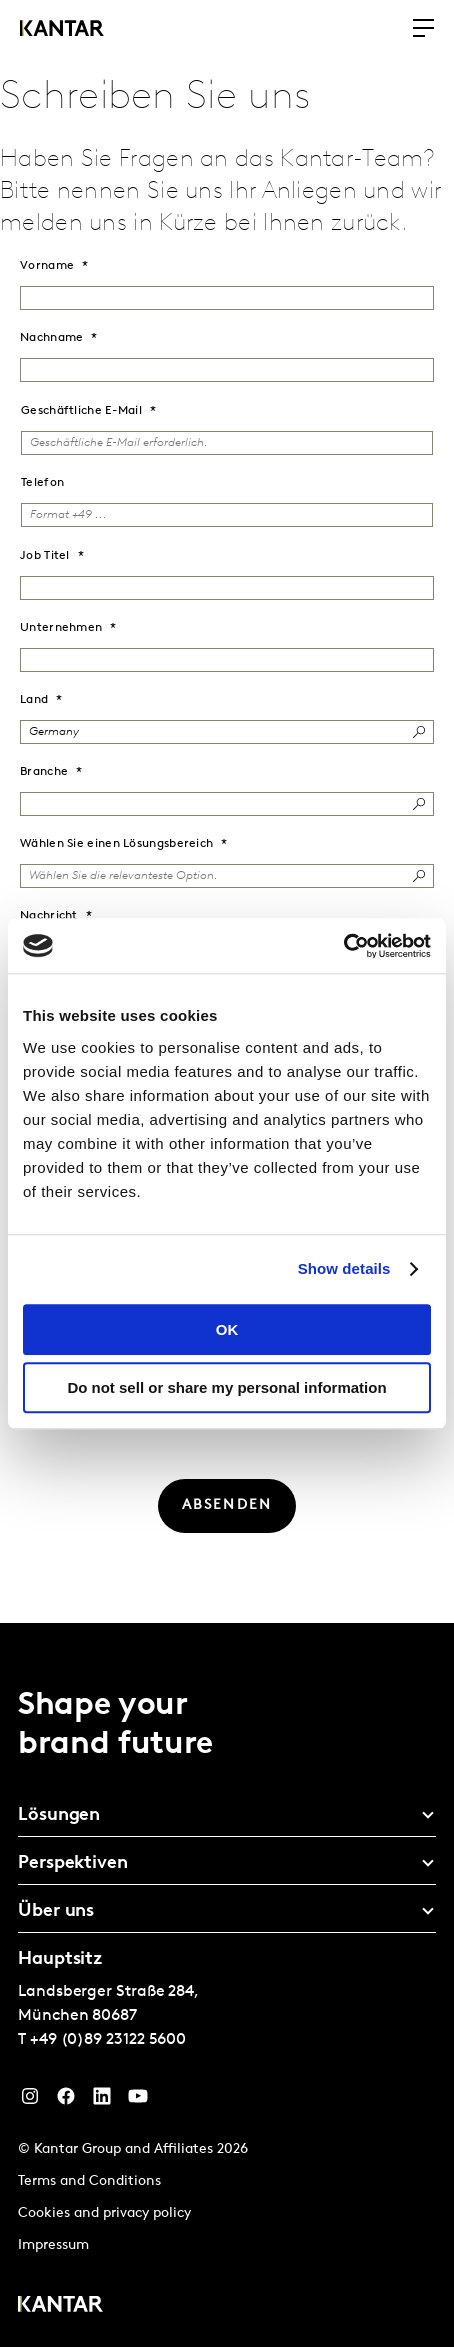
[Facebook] (66, 2101)
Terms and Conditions (89, 2181)
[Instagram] (30, 2101)
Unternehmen (61, 628)
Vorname (47, 266)
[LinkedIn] (102, 2101)
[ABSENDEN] (227, 1506)
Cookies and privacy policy (104, 2213)
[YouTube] (138, 2101)
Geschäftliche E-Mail (81, 411)
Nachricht (49, 916)
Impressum (53, 2245)
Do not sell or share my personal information (226, 1387)
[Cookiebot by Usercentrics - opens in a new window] (343, 946)
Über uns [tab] (56, 1911)
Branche (44, 772)
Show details (344, 1268)
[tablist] (227, 1985)
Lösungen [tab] (59, 1815)
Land (34, 700)
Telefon (42, 483)
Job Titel (45, 556)
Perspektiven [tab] (73, 1863)
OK (227, 1329)
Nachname (51, 338)
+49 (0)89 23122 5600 (108, 2040)
